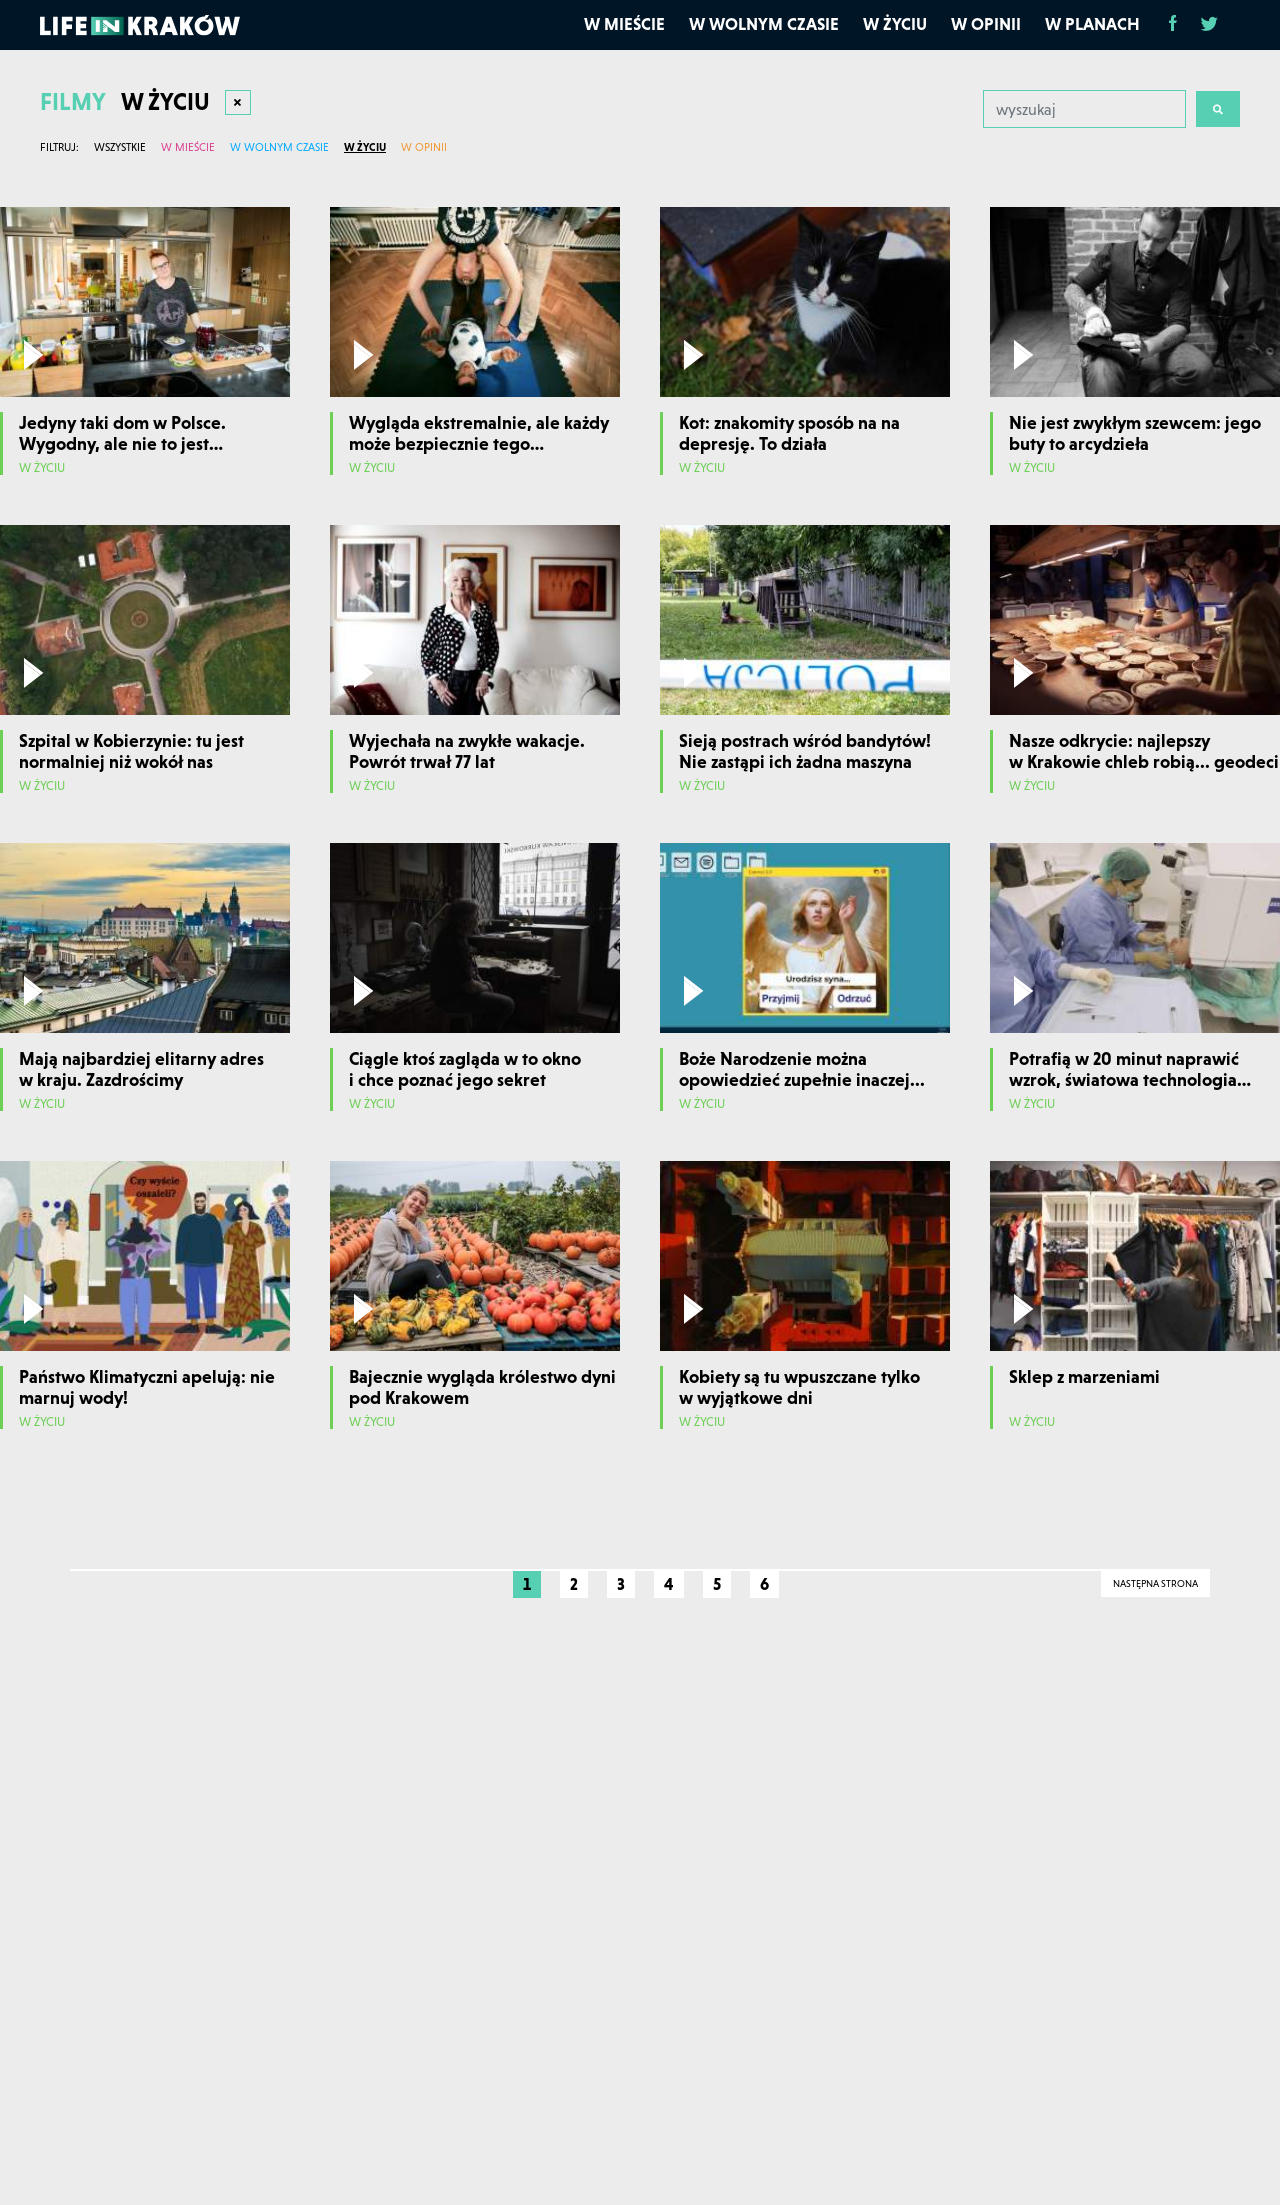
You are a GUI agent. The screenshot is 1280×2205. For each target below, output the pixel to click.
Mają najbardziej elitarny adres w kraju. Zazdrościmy (141, 1069)
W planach (1092, 24)
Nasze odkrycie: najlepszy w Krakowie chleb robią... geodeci (1144, 751)
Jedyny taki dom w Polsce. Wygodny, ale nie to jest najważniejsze (122, 444)
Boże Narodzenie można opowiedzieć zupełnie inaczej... (802, 1069)
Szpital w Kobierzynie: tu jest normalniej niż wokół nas (131, 751)
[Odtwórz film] (33, 355)
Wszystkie (120, 147)
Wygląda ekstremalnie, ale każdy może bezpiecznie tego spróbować (479, 444)
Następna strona (1155, 1583)
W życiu (895, 24)
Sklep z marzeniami (1084, 1376)
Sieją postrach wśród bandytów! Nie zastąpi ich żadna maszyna (805, 751)
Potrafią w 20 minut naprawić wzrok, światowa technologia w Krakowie (1124, 1080)
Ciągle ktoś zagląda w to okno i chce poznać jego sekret (465, 1069)
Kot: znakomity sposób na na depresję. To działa (789, 433)
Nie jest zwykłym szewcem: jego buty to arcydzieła (1135, 433)
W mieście (624, 24)
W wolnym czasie (764, 24)
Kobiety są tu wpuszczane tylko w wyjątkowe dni (799, 1387)
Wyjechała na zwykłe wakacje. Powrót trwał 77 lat (467, 751)
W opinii (986, 24)
